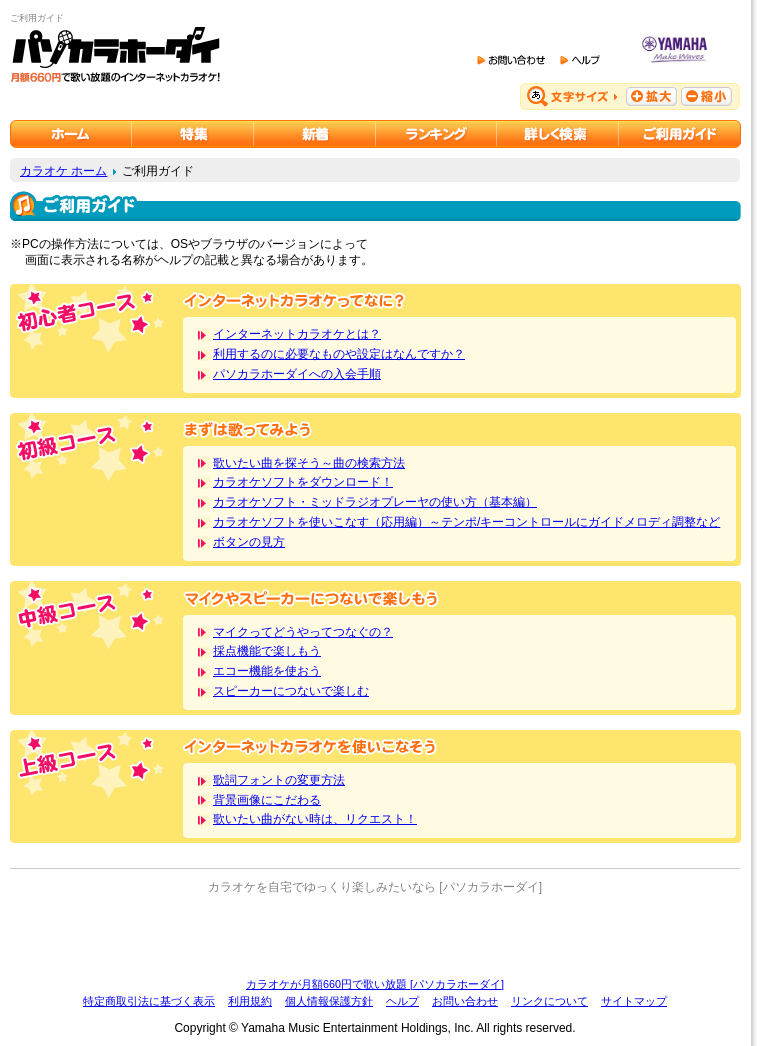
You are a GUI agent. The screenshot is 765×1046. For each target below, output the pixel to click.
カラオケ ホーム (63, 171)
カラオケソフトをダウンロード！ (303, 482)
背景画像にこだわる (267, 800)
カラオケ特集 (193, 134)
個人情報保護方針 (329, 1001)
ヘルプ (402, 1001)
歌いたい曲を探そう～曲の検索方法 (309, 463)
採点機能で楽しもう (267, 651)
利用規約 (250, 1001)
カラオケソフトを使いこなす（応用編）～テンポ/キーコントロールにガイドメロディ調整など (466, 522)
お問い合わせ (465, 1001)
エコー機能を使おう (267, 671)
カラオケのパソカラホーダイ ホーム (71, 134)
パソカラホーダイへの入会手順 (297, 374)
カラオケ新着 (315, 134)
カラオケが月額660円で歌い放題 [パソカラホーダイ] (375, 984)
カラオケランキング (436, 134)
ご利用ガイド (680, 134)
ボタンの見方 (249, 542)
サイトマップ (634, 1001)
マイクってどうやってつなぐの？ (303, 632)
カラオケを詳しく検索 (558, 134)
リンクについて (549, 1001)
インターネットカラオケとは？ (297, 334)
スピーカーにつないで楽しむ (291, 691)
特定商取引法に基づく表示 (149, 1001)
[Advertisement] (375, 936)
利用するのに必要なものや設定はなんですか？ (339, 354)
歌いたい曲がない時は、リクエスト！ (315, 819)
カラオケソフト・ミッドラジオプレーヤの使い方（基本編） (375, 502)
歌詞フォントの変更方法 (279, 780)
